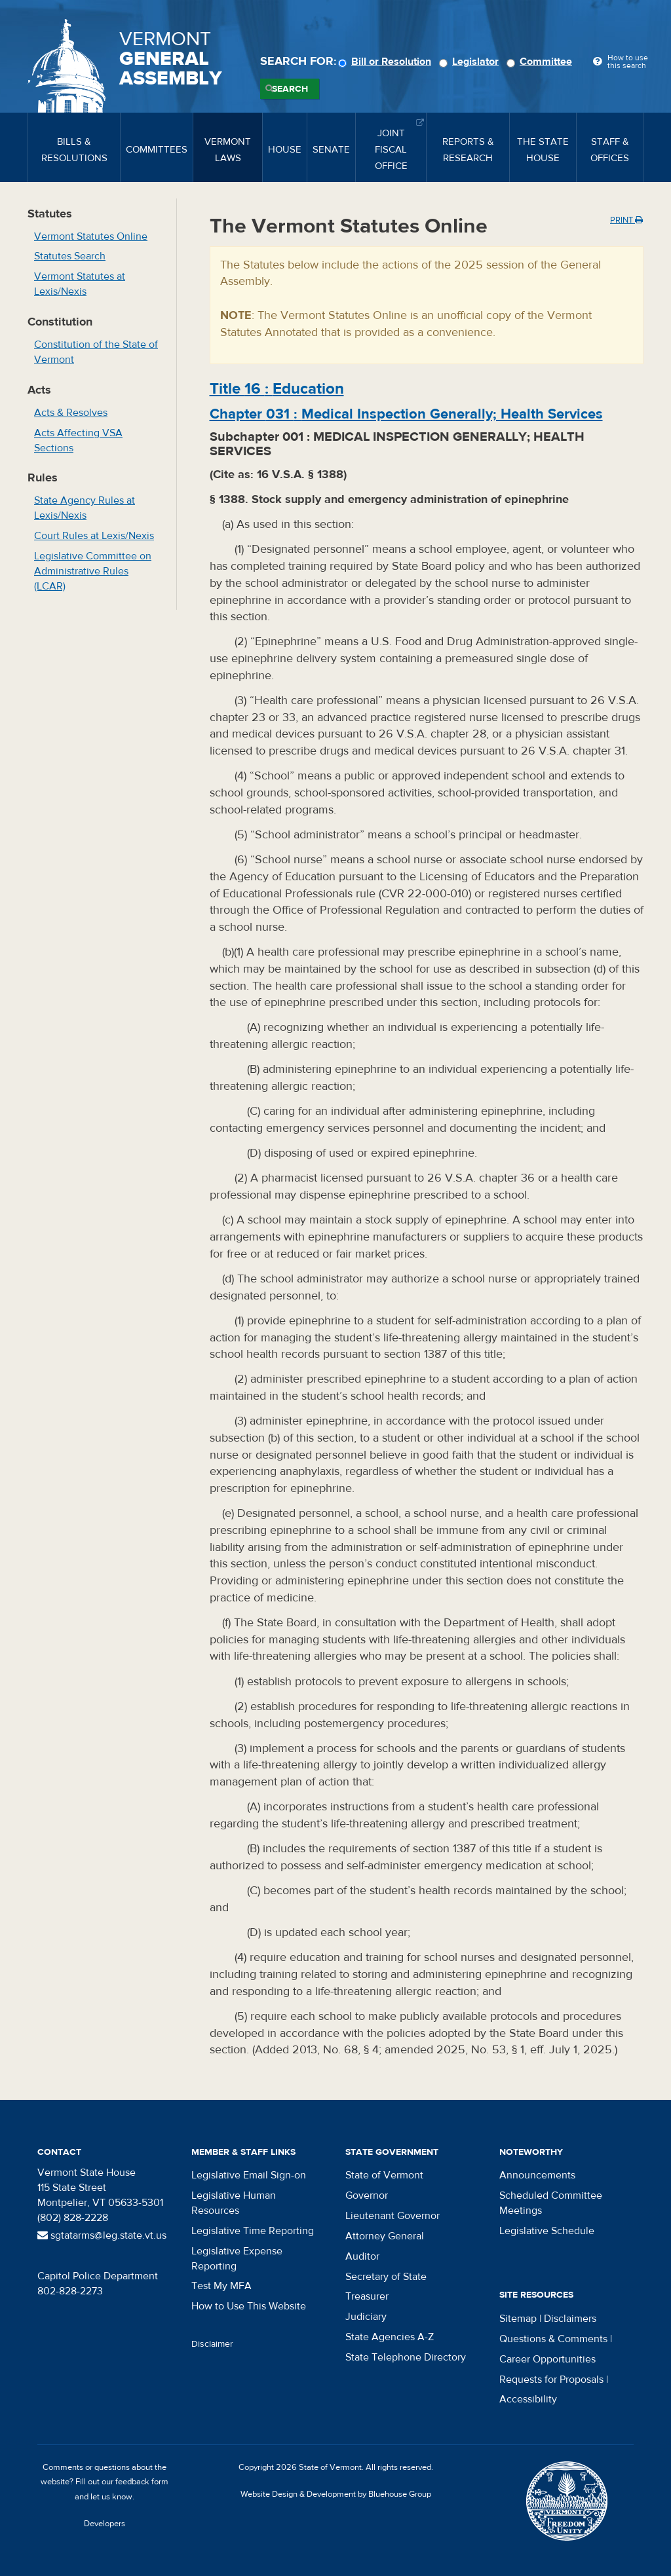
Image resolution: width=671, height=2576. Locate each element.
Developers (104, 2523)
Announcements (537, 2175)
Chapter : (406, 414)
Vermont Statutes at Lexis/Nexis (79, 284)
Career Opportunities (547, 2359)
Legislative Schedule (546, 2230)
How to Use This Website (248, 2306)
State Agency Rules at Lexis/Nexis (84, 508)
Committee (541, 61)
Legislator (471, 61)
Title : (277, 389)
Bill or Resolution (386, 61)
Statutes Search (69, 256)
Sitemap (518, 2318)
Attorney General (384, 2236)
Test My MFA (221, 2285)
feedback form (141, 2481)
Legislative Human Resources (233, 2203)
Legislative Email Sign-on (248, 2175)
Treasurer (367, 2296)
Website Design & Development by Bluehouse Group (335, 2494)
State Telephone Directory (405, 2357)
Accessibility (528, 2399)
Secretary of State (386, 2276)
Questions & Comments (553, 2338)
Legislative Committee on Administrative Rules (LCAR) (92, 571)
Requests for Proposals (551, 2379)
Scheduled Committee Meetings (550, 2203)
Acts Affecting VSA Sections (78, 440)
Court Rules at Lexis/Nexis (94, 535)
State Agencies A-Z (389, 2336)
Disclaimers (570, 2318)
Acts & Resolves (70, 412)
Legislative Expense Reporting (236, 2259)
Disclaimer (212, 2344)
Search (290, 89)
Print (626, 220)
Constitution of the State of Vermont (96, 352)
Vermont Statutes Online (90, 236)
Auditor (362, 2256)
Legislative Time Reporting (252, 2230)
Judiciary (366, 2316)
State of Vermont (384, 2175)
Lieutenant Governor (392, 2215)
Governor (366, 2195)
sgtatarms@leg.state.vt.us (101, 2235)
